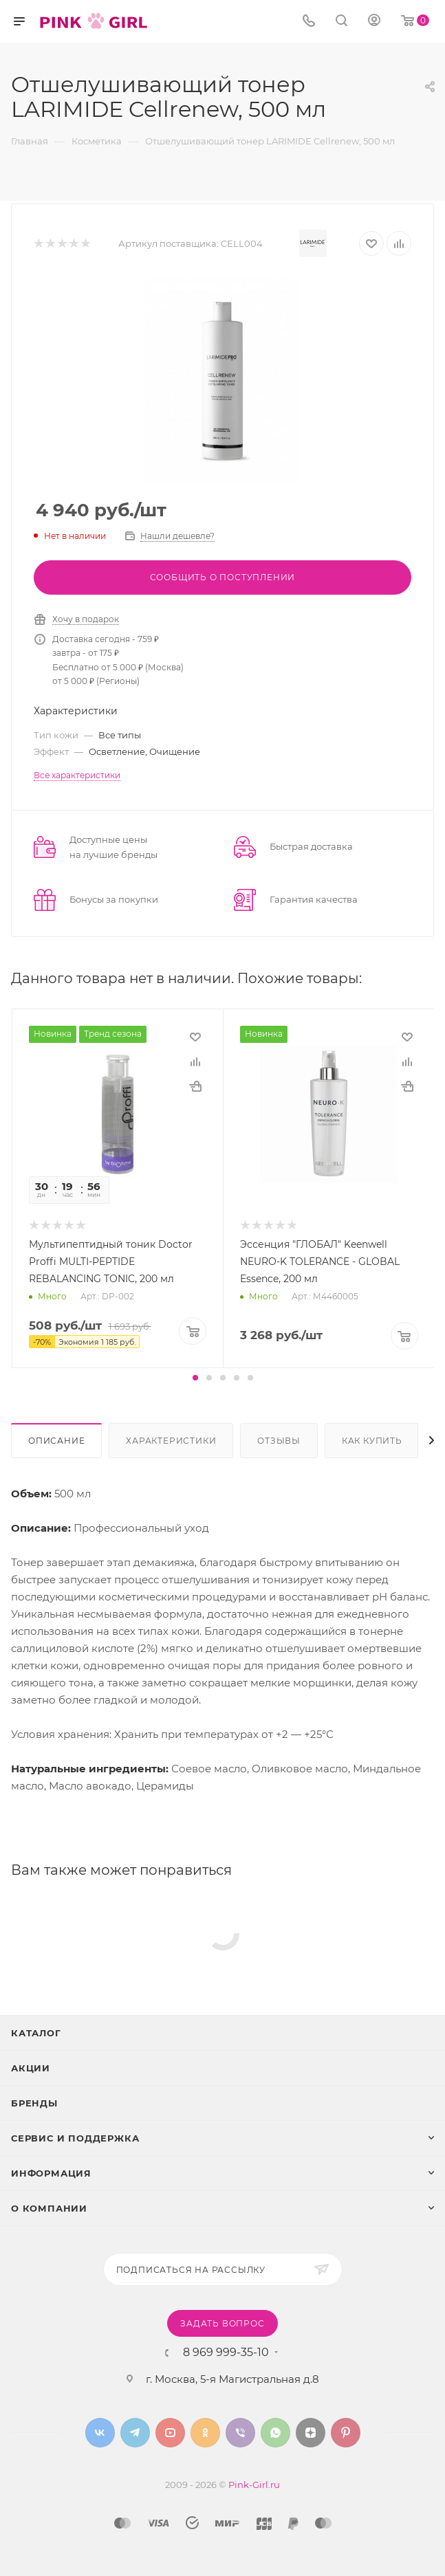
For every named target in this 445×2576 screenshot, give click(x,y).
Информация (51, 2173)
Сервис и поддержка (75, 2138)
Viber (240, 2432)
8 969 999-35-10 (226, 2352)
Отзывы (279, 1440)
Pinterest (345, 2432)
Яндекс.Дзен (310, 2432)
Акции (30, 2067)
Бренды (34, 2103)
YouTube (170, 2432)
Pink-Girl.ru (254, 2484)
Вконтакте (100, 2432)
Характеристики (171, 1440)
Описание (56, 1440)
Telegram (135, 2432)
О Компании (49, 2208)
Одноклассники (205, 2432)
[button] (195, 1378)
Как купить (372, 1440)
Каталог (36, 2032)
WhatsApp (275, 2432)
